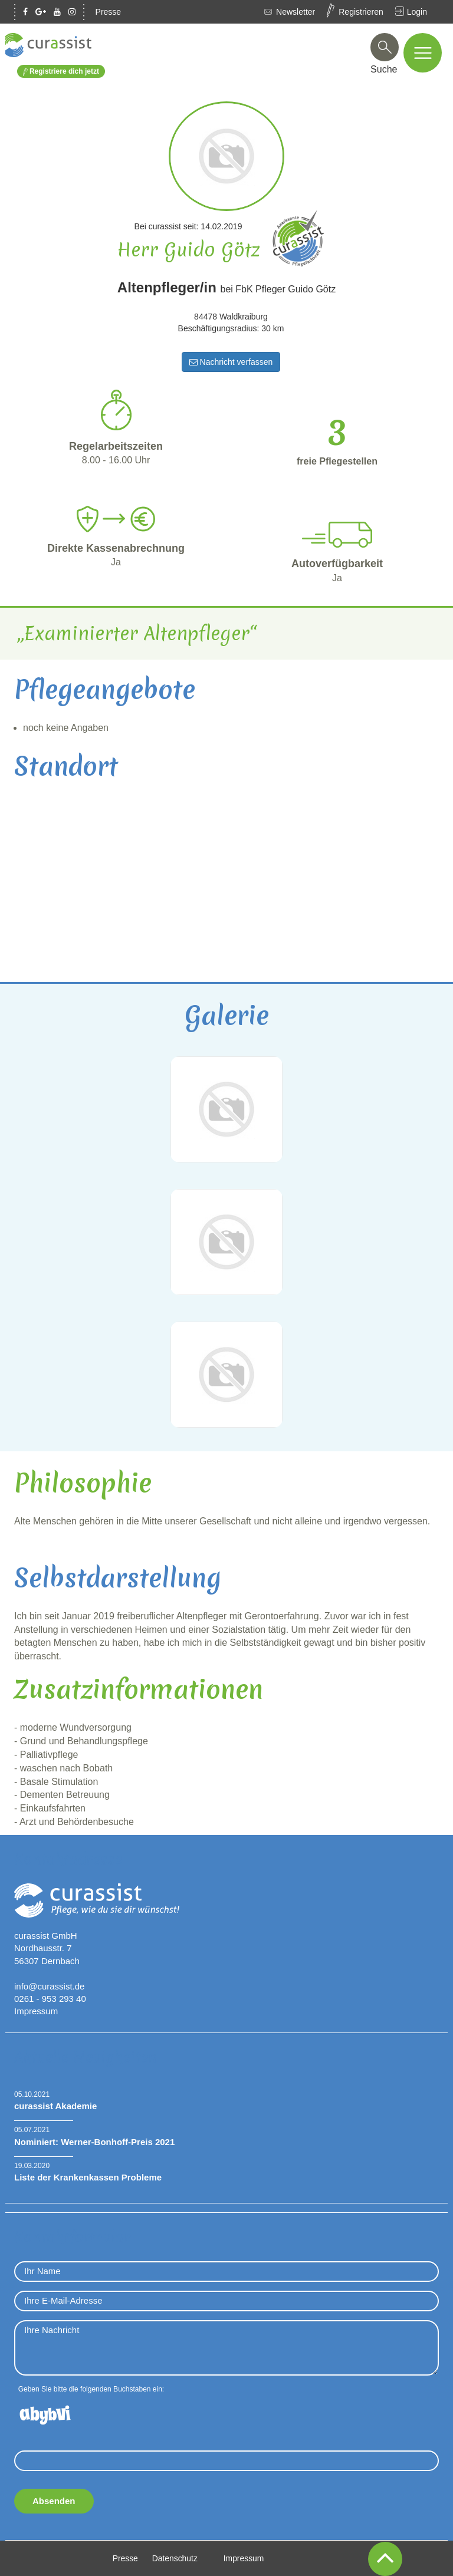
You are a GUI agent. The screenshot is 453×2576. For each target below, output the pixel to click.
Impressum (36, 2011)
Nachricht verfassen (231, 362)
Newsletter (295, 12)
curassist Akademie (55, 2106)
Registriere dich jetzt (61, 71)
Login (417, 12)
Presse (109, 12)
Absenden (54, 2501)
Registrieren (361, 12)
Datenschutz (175, 2558)
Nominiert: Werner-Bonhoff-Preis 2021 (94, 2141)
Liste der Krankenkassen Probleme (88, 2177)
